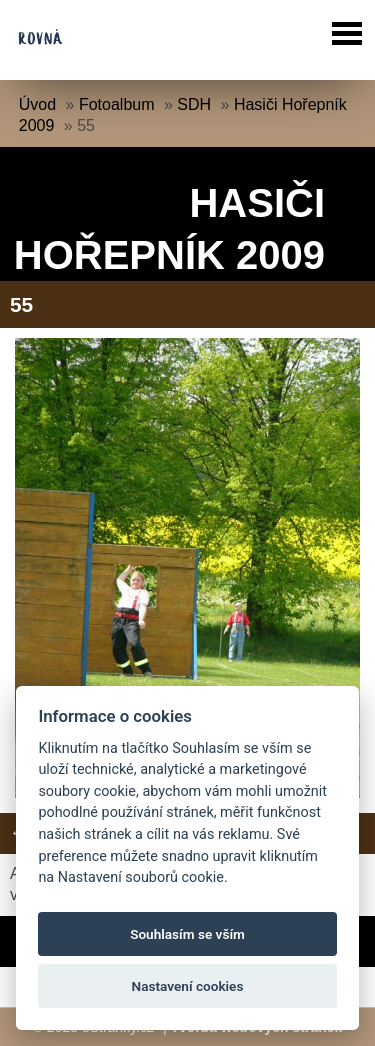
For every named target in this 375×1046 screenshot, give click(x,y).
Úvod (37, 104)
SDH (194, 104)
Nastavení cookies (188, 986)
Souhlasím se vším (187, 934)
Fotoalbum (117, 104)
